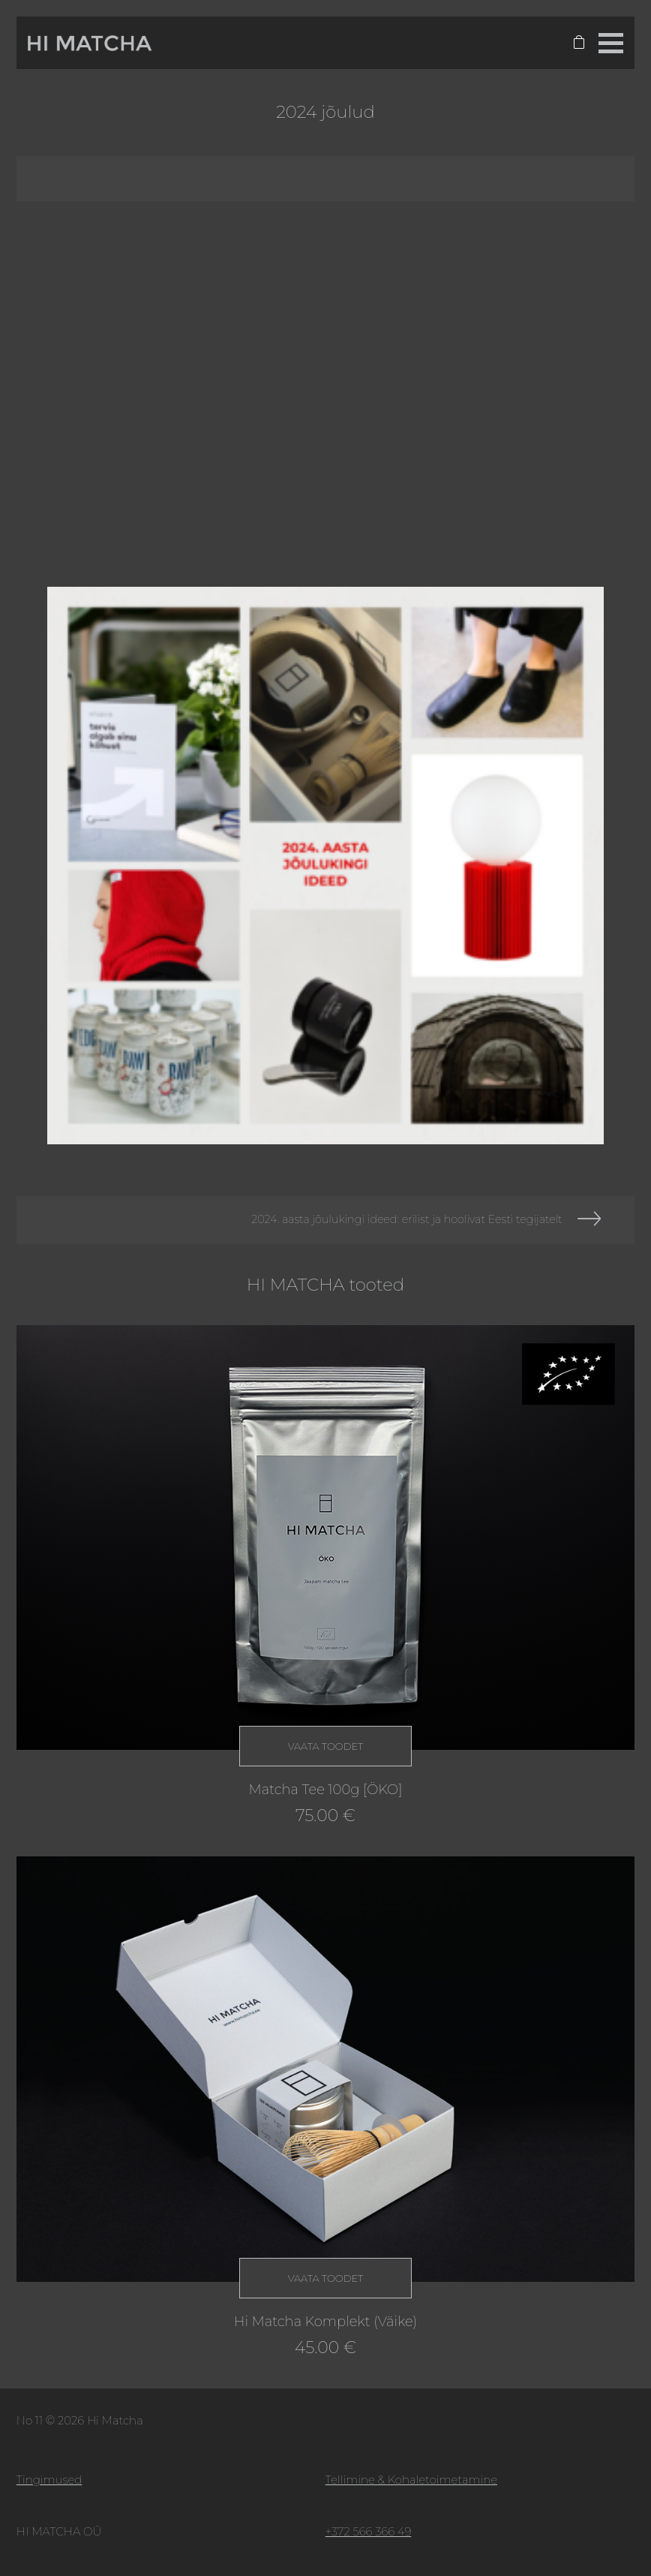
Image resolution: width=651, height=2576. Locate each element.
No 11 (29, 2420)
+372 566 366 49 (369, 2531)
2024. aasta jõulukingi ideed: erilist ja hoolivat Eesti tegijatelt (406, 1218)
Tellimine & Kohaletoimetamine (411, 2479)
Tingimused (49, 2479)
